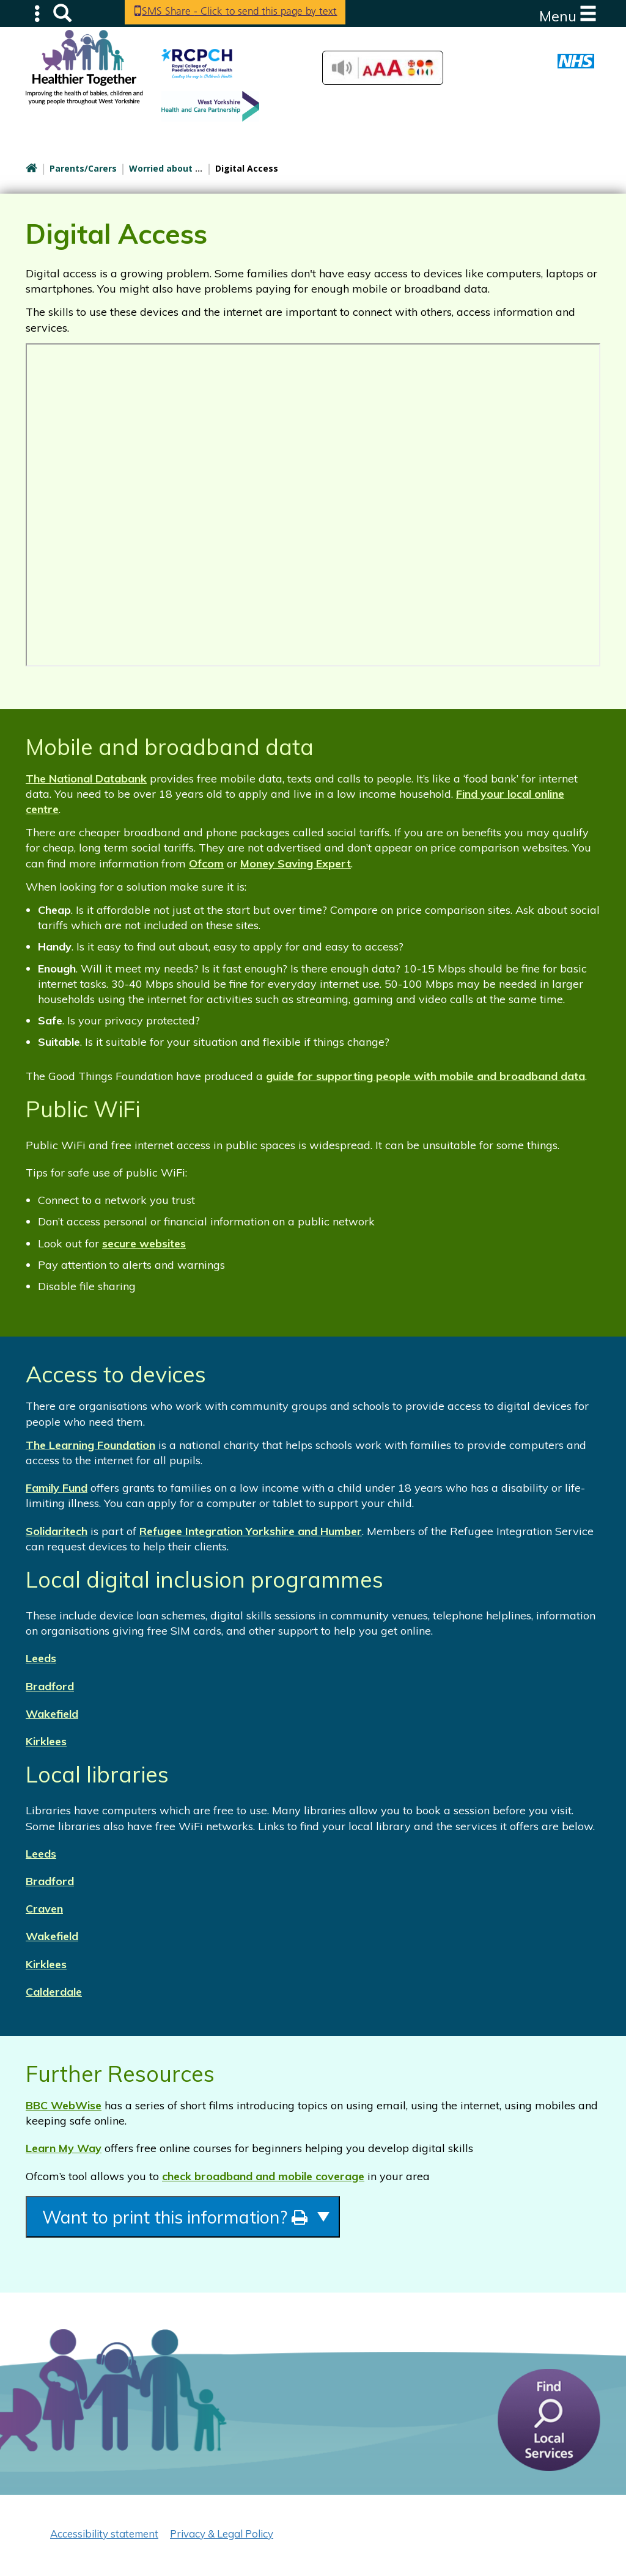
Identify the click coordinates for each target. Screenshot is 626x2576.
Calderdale (54, 1992)
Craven (44, 1909)
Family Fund (56, 1488)
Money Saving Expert (295, 863)
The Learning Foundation (90, 1445)
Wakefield (52, 1714)
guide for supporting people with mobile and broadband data (425, 1076)
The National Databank (86, 779)
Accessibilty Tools (382, 68)
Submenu (38, 13)
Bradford (50, 1686)
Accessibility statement (104, 2536)
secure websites (144, 1243)
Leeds (41, 1658)
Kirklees (46, 1741)
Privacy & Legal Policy (221, 2536)
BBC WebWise (63, 2105)
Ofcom (206, 863)
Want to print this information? (198, 2218)
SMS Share (246, 12)
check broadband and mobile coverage (263, 2176)
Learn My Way (63, 2148)
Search (62, 13)
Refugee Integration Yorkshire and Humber (250, 1531)
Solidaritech (56, 1531)
